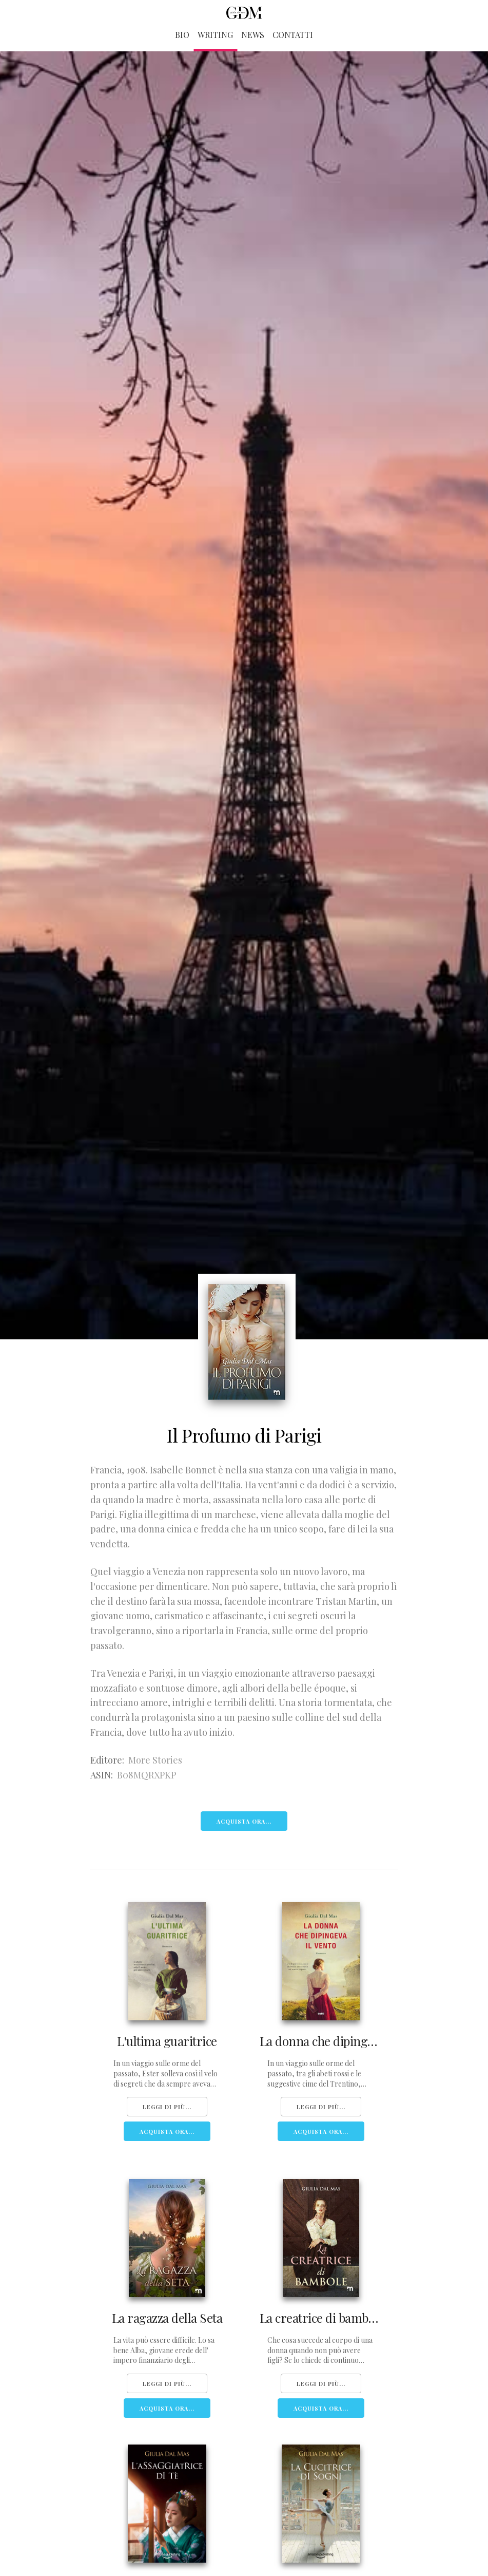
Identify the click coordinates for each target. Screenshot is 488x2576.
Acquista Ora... (244, 1821)
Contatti (292, 34)
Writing (215, 34)
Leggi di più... (167, 2107)
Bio (182, 34)
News (252, 34)
